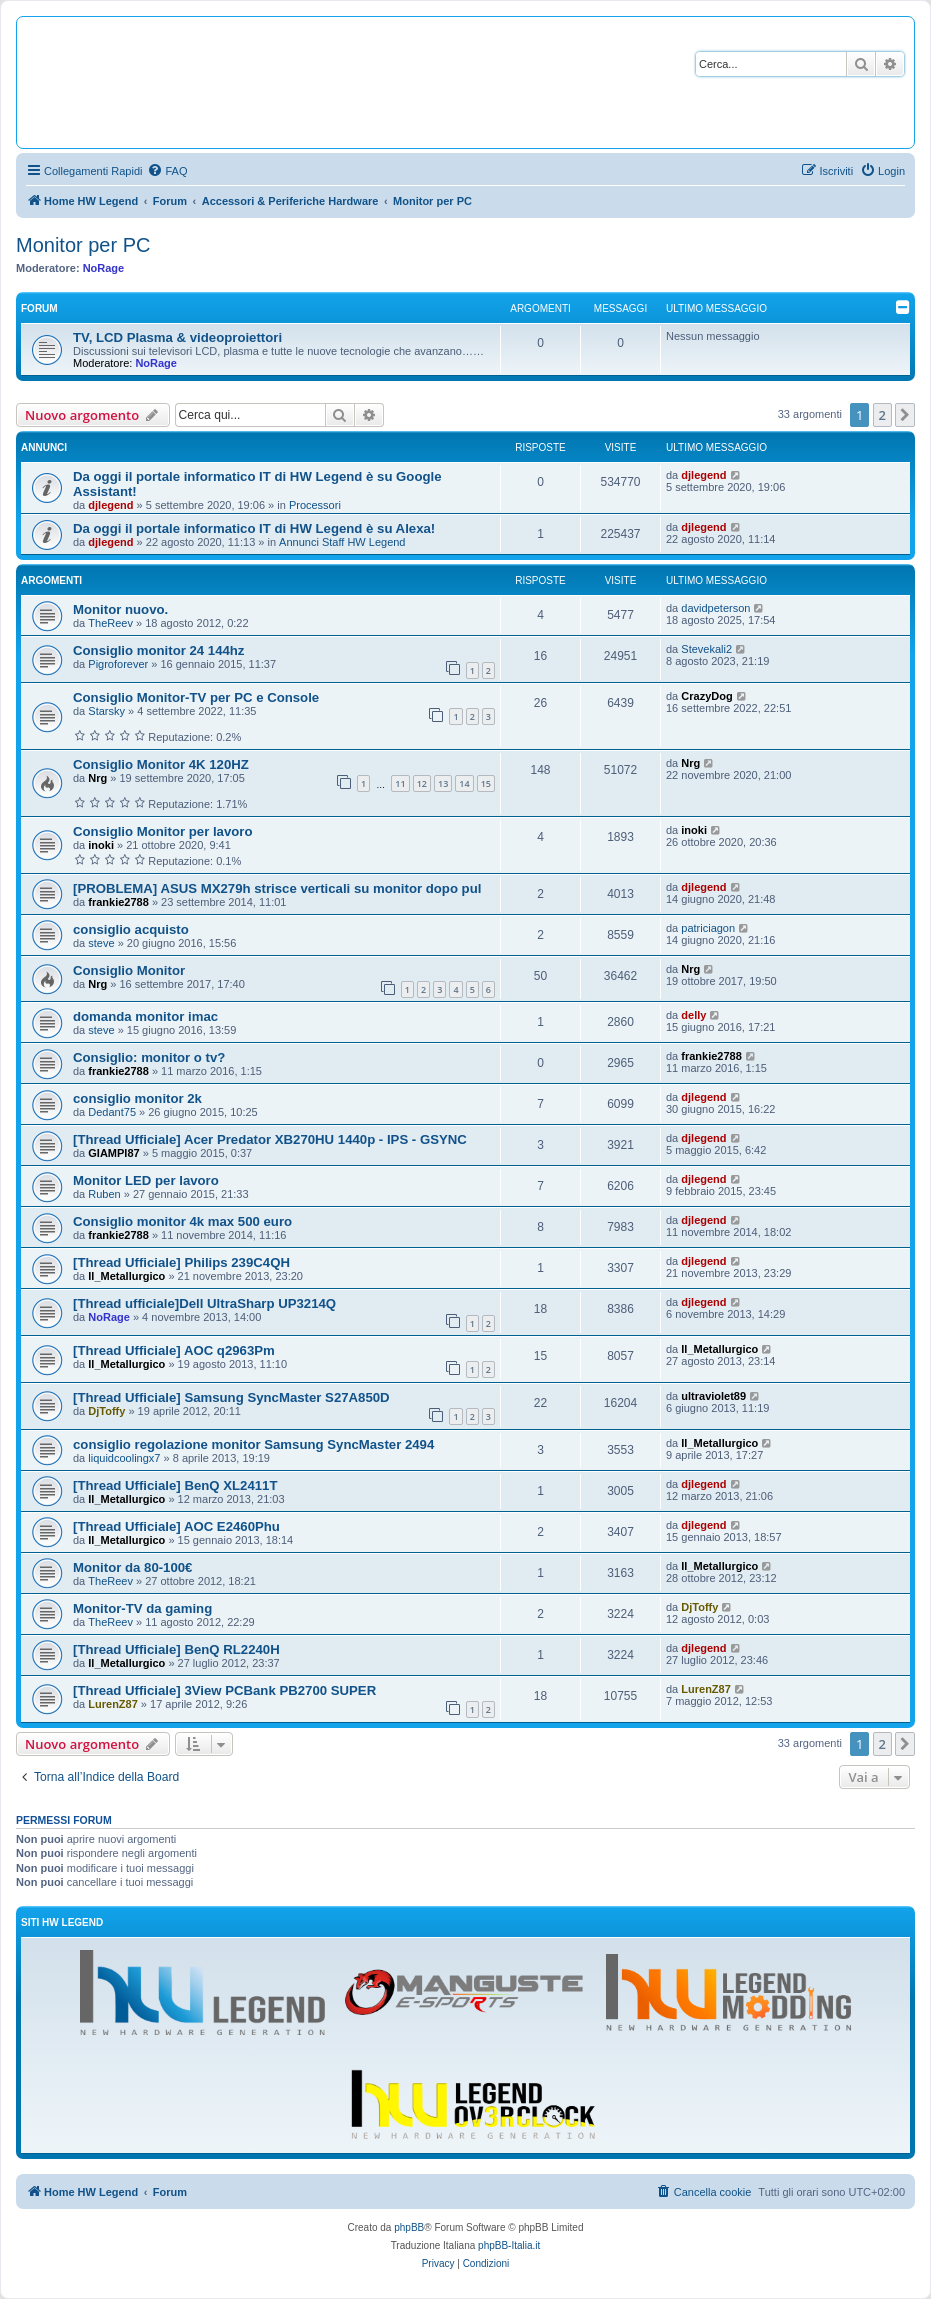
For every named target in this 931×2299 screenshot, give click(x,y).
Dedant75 (112, 1112)
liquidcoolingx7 (124, 1458)
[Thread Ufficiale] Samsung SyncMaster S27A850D (231, 1397)
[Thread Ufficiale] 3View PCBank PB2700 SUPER (224, 1690)
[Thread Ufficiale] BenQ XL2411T (175, 1485)
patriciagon (708, 928)
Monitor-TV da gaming (142, 1608)
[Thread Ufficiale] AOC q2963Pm (174, 1350)
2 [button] (882, 415)
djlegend (110, 505)
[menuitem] (167, 171)
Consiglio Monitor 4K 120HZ (161, 764)
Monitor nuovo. (120, 609)
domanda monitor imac (145, 1016)
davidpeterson (715, 608)
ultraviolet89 (713, 1396)
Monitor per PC (83, 245)
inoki (101, 845)
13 (443, 783)
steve (101, 943)
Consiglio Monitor (129, 970)
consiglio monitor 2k (137, 1098)
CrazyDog (706, 696)
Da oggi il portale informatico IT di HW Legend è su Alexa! (254, 528)
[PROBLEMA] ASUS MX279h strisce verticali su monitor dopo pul (277, 888)
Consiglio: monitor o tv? (149, 1057)
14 (464, 783)
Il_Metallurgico (126, 1276)
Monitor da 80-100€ (132, 1567)
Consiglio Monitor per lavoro (163, 831)
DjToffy (106, 1411)
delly (693, 1015)
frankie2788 (118, 902)
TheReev (110, 623)
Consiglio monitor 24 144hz (158, 650)
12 (422, 783)
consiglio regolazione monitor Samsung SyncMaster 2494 (253, 1444)
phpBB (409, 2227)
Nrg (97, 778)
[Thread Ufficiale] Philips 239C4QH (181, 1262)
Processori (315, 505)
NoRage (104, 268)
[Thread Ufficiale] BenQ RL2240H (176, 1649)
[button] (905, 415)
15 (486, 783)
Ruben (104, 1194)
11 (400, 783)
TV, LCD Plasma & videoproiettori (177, 337)
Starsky (106, 711)
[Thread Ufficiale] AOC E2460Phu (176, 1526)
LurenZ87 (113, 1704)
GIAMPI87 (113, 1153)
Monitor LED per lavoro (146, 1180)
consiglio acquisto (131, 929)
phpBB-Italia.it (509, 2245)
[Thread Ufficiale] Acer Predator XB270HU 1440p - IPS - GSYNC (270, 1139)
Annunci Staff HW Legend (342, 542)
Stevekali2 (706, 649)
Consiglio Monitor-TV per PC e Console (196, 697)
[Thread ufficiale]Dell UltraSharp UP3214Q (204, 1303)
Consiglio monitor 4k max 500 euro (182, 1221)
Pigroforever (118, 664)
